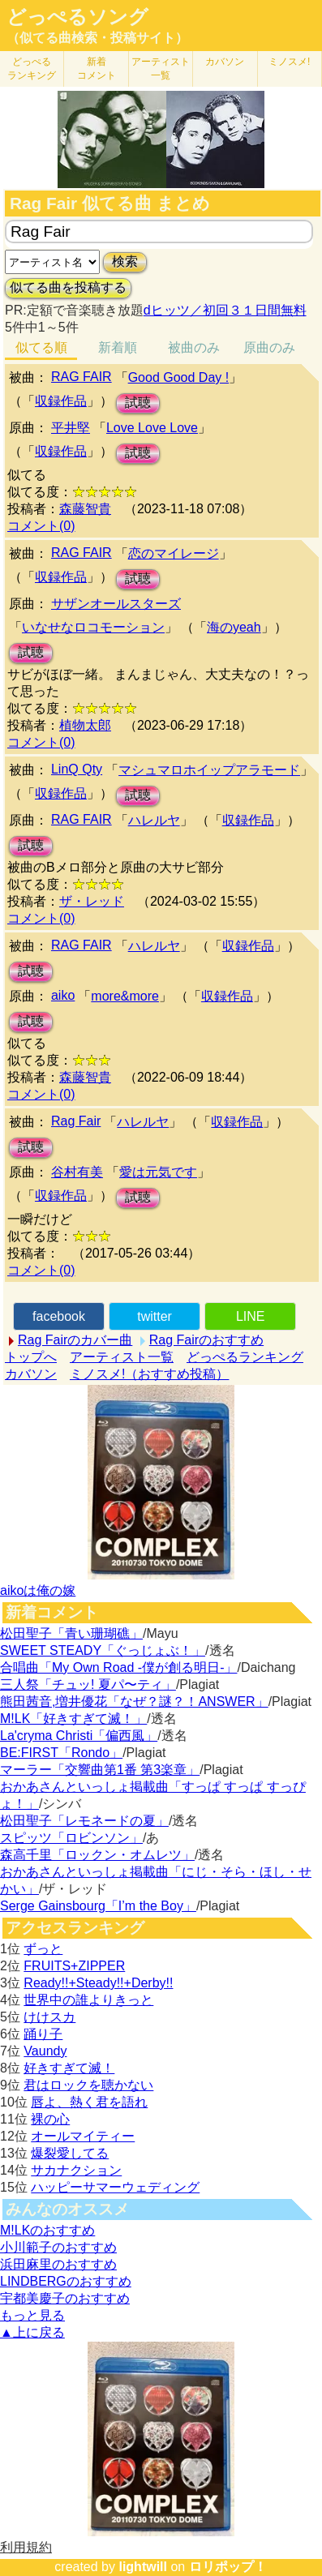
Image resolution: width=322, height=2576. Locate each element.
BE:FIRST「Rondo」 (61, 1752)
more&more (125, 996)
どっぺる (31, 68)
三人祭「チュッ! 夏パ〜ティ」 (88, 1684)
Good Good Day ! (179, 377)
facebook (58, 1316)
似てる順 (41, 347)
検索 (125, 261)
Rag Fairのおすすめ (206, 1340)
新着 (96, 68)
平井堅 (70, 428)
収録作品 (61, 401)
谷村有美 (77, 1172)
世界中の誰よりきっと (88, 2000)
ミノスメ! (289, 61)
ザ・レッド (91, 901)
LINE (250, 1316)
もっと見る (32, 2315)
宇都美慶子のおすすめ (65, 2298)
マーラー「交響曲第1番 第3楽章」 (100, 1770)
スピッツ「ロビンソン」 (71, 1838)
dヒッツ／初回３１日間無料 (225, 310)
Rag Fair (76, 1121)
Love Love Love (152, 428)
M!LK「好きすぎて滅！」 (73, 1718)
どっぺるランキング (245, 1357)
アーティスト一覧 (122, 1357)
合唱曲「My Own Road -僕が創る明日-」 (118, 1667)
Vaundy (45, 2051)
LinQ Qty (76, 769)
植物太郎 (85, 725)
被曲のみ (194, 347)
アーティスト (160, 68)
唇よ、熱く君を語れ (89, 2102)
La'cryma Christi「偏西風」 (78, 1735)
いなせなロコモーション (93, 627)
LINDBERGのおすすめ (65, 2281)
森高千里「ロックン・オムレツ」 (97, 1855)
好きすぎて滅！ (69, 2068)
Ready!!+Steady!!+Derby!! (98, 1983)
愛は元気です (158, 1172)
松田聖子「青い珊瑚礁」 (71, 1633)
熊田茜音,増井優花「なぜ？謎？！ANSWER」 (134, 1701)
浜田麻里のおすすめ (58, 2264)
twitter (154, 1316)
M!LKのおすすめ (47, 2230)
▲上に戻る (32, 2332)
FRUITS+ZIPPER (74, 1966)
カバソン (224, 61)
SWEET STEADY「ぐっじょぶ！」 (102, 1650)
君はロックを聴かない (88, 2085)
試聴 (138, 402)
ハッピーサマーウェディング (115, 2187)
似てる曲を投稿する (68, 287)
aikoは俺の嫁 (37, 1590)
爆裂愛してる (70, 2153)
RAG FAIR (81, 377)
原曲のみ (269, 347)
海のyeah (234, 627)
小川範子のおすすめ (58, 2247)
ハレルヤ (154, 820)
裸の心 (50, 2119)
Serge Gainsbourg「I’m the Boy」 (98, 1906)
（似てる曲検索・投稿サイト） (97, 38)
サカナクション (76, 2170)
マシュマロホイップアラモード (209, 770)
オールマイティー (83, 2136)
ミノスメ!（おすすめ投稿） (149, 1374)
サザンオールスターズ (116, 604)
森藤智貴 (85, 509)
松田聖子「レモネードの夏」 (84, 1821)
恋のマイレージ (173, 553)
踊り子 (43, 2034)
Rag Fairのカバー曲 (75, 1340)
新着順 (117, 347)
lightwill (142, 2567)
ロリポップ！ (228, 2567)
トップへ (31, 1357)
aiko (63, 995)
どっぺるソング (77, 17)
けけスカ (49, 2017)
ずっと (43, 1949)
